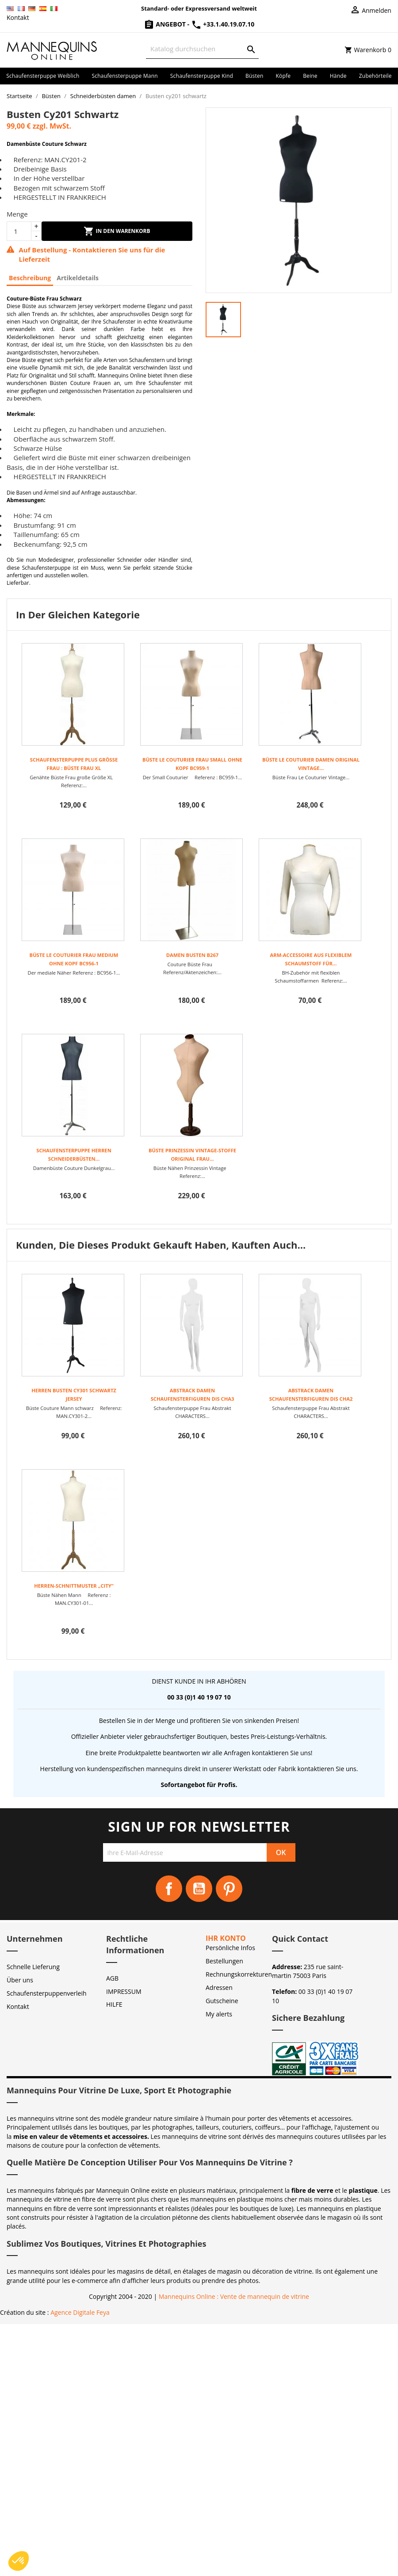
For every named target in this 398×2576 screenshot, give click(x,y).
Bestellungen (224, 1961)
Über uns (20, 1980)
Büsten (254, 76)
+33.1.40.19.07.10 (223, 24)
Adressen (219, 1987)
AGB (112, 1978)
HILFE (114, 2004)
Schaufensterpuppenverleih (47, 1993)
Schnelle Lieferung (33, 1966)
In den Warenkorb (117, 231)
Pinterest (229, 1888)
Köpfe (283, 76)
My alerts (219, 2014)
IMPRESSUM (124, 1991)
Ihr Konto (226, 1938)
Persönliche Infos (230, 1947)
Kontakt (18, 17)
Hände (338, 76)
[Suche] (202, 49)
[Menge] (19, 231)
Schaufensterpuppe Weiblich (42, 76)
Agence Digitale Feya (80, 2312)
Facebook (169, 1888)
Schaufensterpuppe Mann (125, 76)
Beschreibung (30, 278)
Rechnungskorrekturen (239, 1974)
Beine (310, 76)
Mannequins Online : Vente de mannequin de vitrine (234, 2296)
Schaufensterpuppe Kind (201, 76)
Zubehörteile (375, 76)
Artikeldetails (78, 278)
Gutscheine (222, 2001)
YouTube (199, 1888)
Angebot (166, 24)
